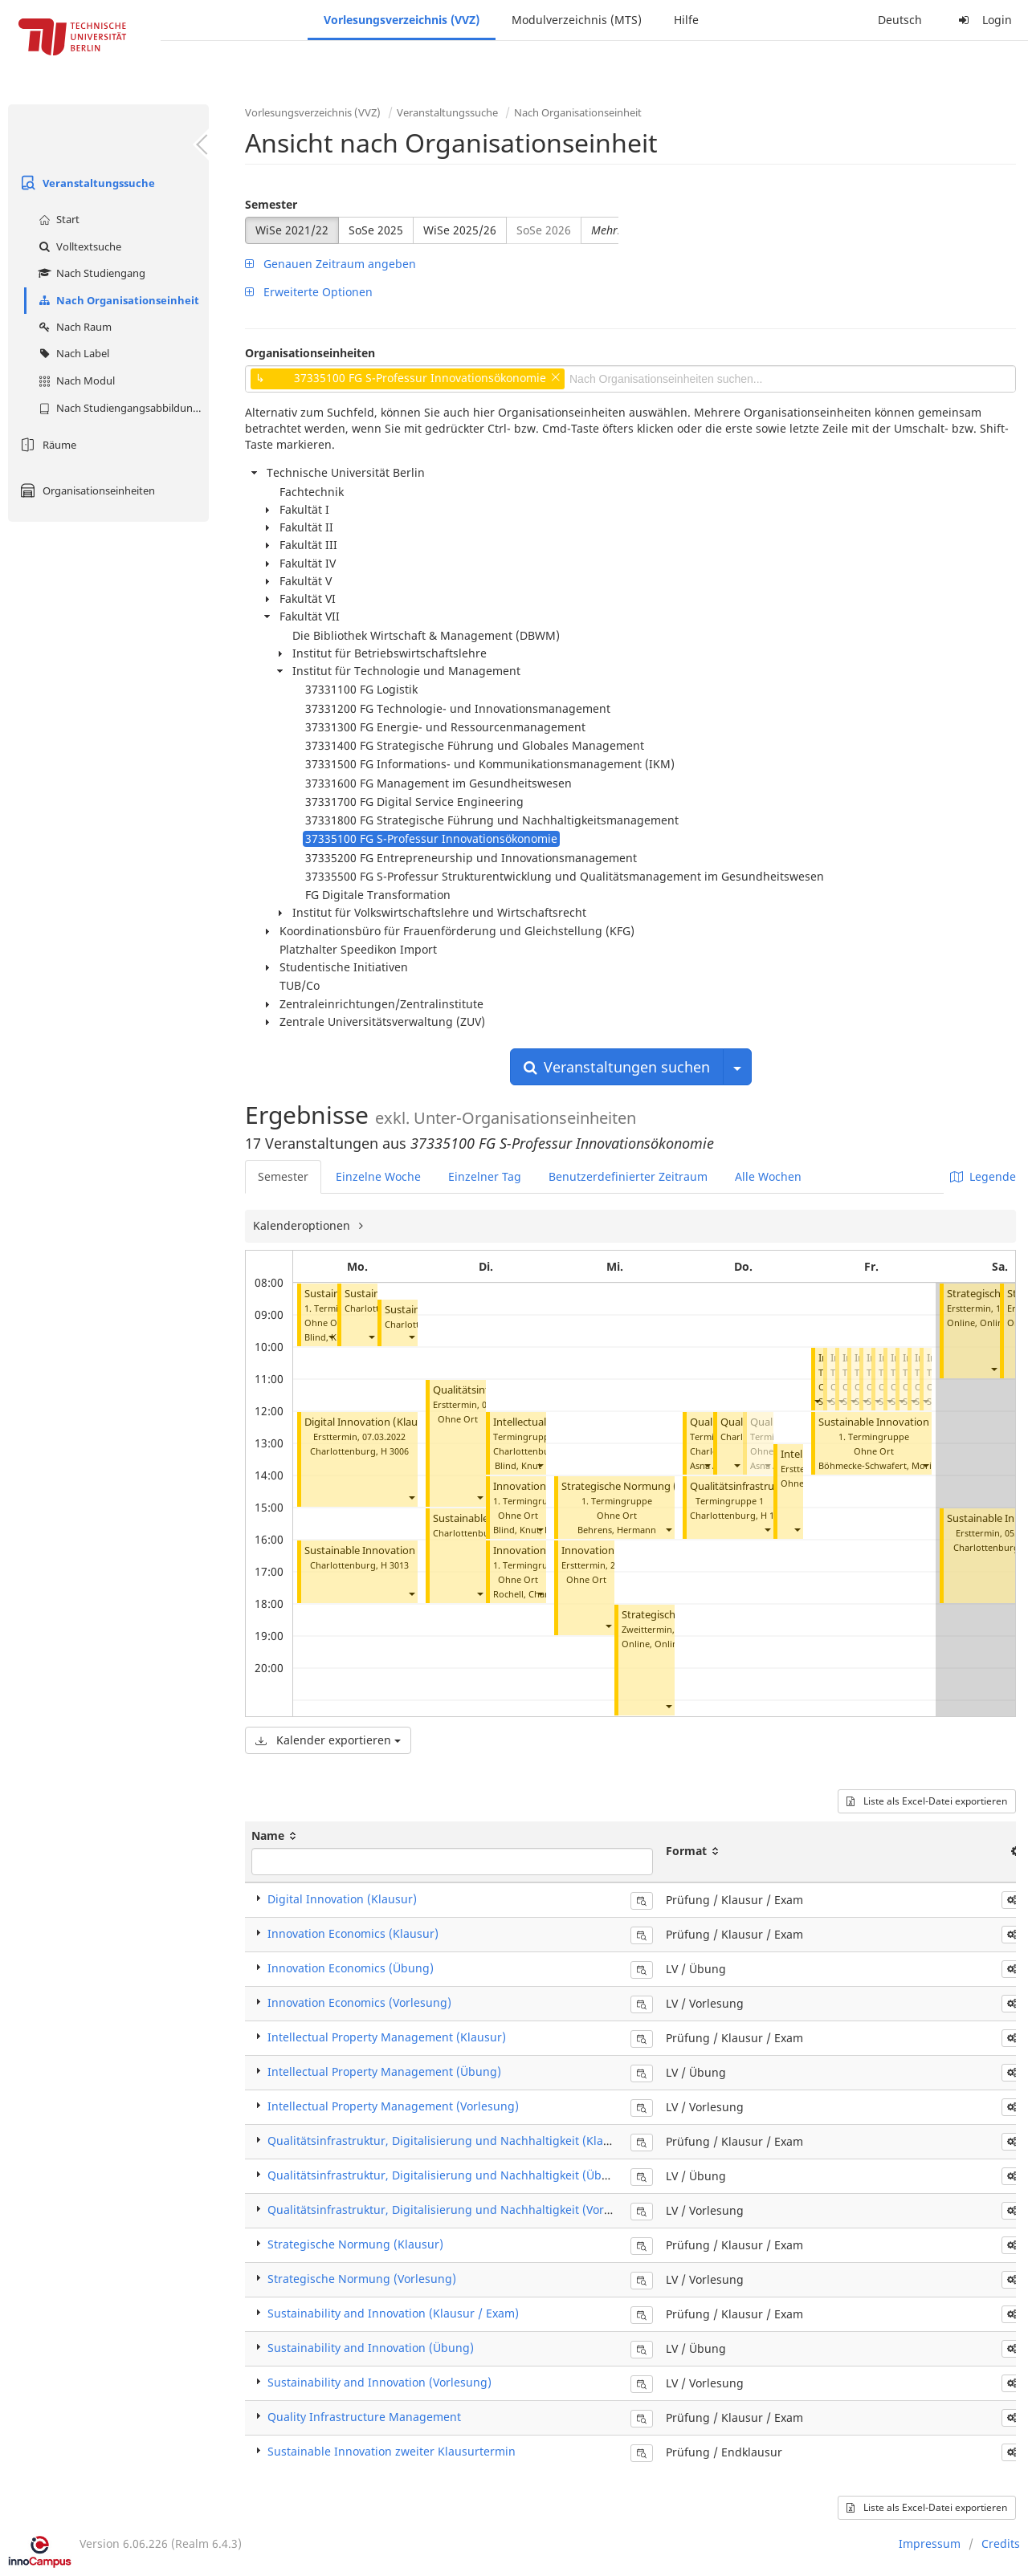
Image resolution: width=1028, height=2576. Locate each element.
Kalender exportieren (328, 1740)
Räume (46, 444)
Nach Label (72, 353)
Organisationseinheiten (85, 490)
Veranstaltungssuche (85, 183)
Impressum (930, 2543)
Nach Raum (73, 326)
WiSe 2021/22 (291, 230)
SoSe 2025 (376, 230)
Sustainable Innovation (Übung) (895, 1422)
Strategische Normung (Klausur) (355, 2244)
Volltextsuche (78, 246)
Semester (271, 204)
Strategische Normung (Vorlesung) (645, 1486)
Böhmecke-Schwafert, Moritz (878, 1465)
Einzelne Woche (378, 1176)
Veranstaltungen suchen (617, 1066)
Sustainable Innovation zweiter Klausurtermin (413, 1550)
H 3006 (395, 1451)
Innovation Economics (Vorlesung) (359, 2002)
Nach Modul (75, 380)
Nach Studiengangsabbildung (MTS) (122, 408)
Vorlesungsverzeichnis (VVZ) (401, 19)
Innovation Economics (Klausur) (353, 1933)
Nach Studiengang (90, 273)
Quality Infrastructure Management (364, 2416)
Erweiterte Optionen (309, 291)
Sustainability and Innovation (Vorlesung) (379, 2382)
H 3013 (395, 1565)
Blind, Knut (518, 1465)
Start (57, 219)
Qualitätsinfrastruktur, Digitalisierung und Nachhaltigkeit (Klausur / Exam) (469, 2140)
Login (983, 19)
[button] (331, 1337)
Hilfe (686, 19)
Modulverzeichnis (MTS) (577, 19)
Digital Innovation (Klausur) (370, 1422)
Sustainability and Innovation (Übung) (370, 2347)
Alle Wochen (768, 1176)
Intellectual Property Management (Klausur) (386, 2037)
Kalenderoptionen (303, 1225)
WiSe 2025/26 (459, 230)
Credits (1000, 2543)
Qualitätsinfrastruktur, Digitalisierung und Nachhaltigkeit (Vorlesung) (456, 2209)
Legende (983, 1176)
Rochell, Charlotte (530, 1594)
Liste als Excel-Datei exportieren (926, 1801)
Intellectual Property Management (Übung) (384, 2071)
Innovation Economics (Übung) (350, 1968)
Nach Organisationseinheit (117, 300)
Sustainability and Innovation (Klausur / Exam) (393, 2313)
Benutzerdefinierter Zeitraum (628, 1176)
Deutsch (900, 19)
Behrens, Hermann (616, 1530)
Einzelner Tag (484, 1176)
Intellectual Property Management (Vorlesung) (393, 2106)
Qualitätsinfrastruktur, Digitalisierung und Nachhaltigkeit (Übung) (447, 2175)
